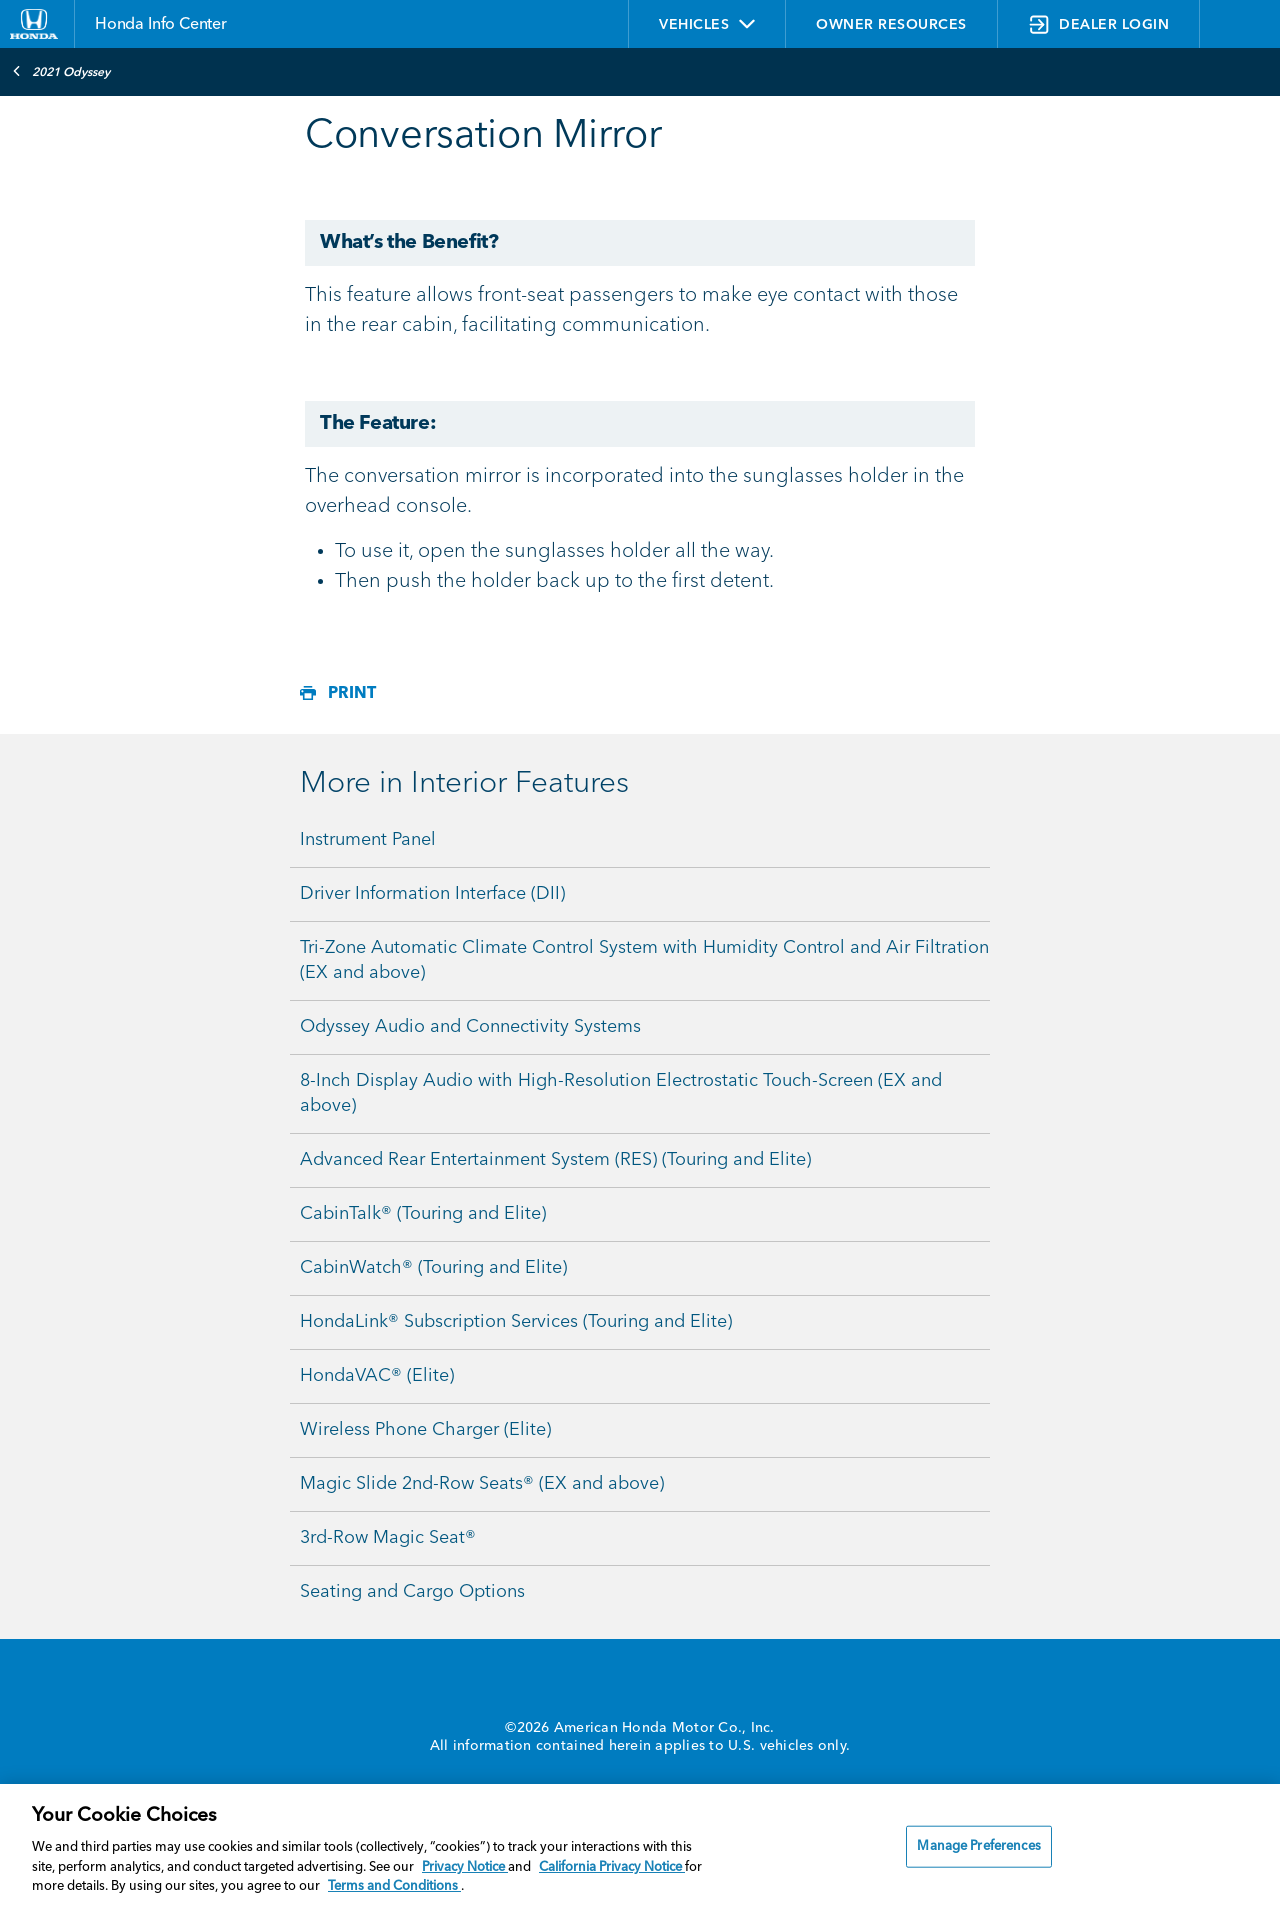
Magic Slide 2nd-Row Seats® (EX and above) (482, 1484)
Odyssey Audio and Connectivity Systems (470, 1027)
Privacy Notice (465, 1867)
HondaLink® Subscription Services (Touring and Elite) (516, 1322)
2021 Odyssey (61, 71)
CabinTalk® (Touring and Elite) (423, 1214)
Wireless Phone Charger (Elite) (425, 1430)
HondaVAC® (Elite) (377, 1376)
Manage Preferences (978, 1846)
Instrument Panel (368, 840)
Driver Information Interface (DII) (432, 894)
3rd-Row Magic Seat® (388, 1538)
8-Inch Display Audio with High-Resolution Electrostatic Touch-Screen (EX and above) (621, 1093)
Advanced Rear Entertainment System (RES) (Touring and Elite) (555, 1160)
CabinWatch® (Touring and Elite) (433, 1268)
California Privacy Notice (612, 1867)
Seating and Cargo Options (412, 1592)
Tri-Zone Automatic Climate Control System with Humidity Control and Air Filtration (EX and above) (644, 960)
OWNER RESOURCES (891, 25)
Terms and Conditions (394, 1886)
